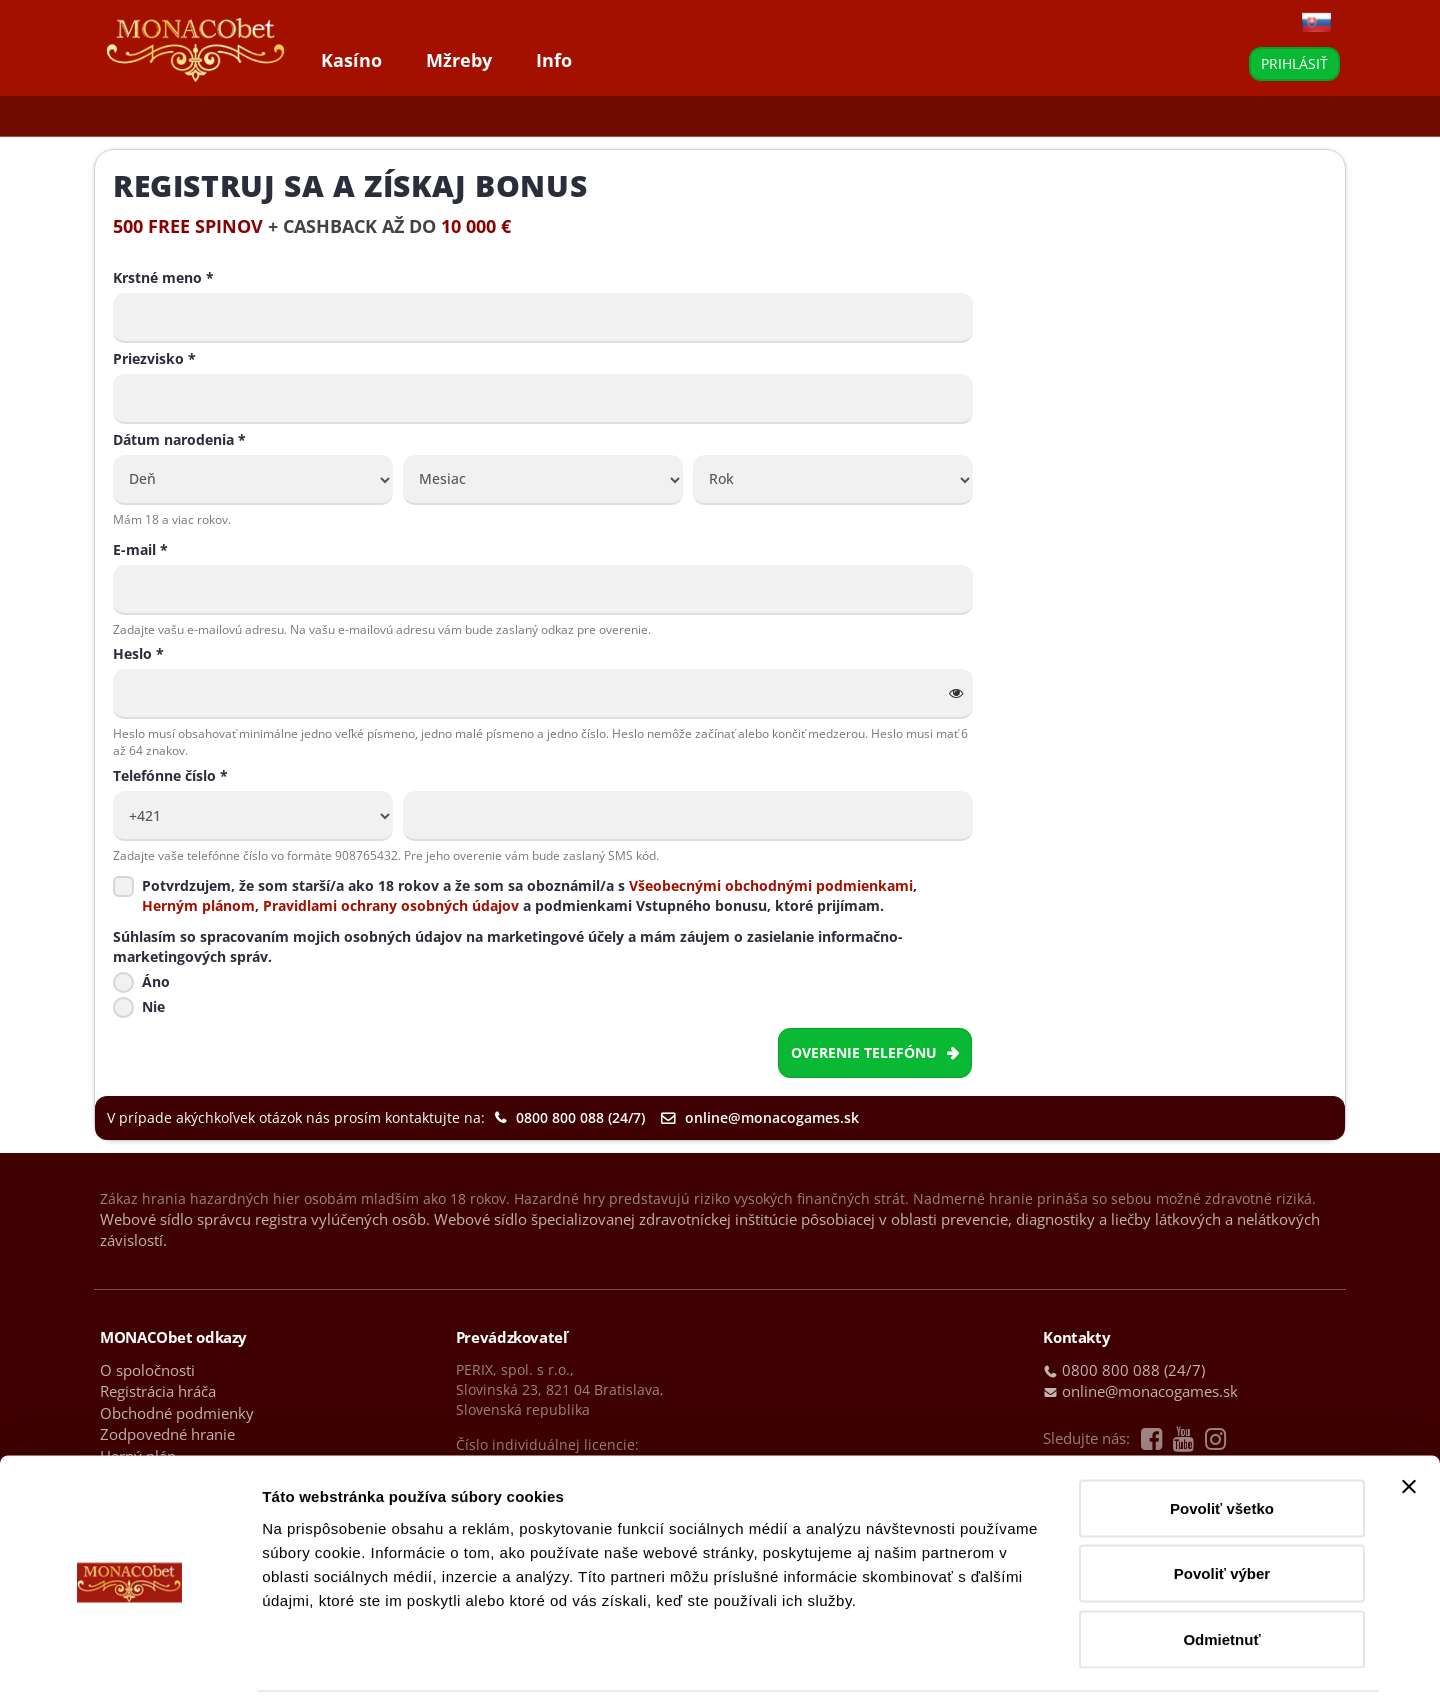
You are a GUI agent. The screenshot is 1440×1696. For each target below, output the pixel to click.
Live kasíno (211, 116)
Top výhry (400, 116)
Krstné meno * (163, 277)
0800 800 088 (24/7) (570, 1117)
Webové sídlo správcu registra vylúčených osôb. (265, 1219)
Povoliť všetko (1222, 1433)
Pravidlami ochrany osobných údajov (389, 905)
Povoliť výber (1222, 1499)
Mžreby (459, 60)
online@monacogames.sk (760, 1117)
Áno (156, 981)
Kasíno (351, 60)
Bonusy (308, 116)
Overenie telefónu (875, 1052)
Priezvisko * (154, 358)
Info (554, 60)
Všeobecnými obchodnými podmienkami (771, 885)
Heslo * (138, 653)
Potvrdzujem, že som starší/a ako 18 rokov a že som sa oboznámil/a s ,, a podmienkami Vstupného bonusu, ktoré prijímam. (529, 895)
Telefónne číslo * (170, 775)
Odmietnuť (1221, 1564)
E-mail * (140, 549)
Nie (153, 1006)
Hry (128, 116)
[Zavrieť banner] (1409, 1412)
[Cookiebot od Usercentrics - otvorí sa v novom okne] (129, 1657)
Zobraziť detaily (1045, 1656)
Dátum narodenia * (179, 439)
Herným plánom (198, 905)
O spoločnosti (147, 1370)
